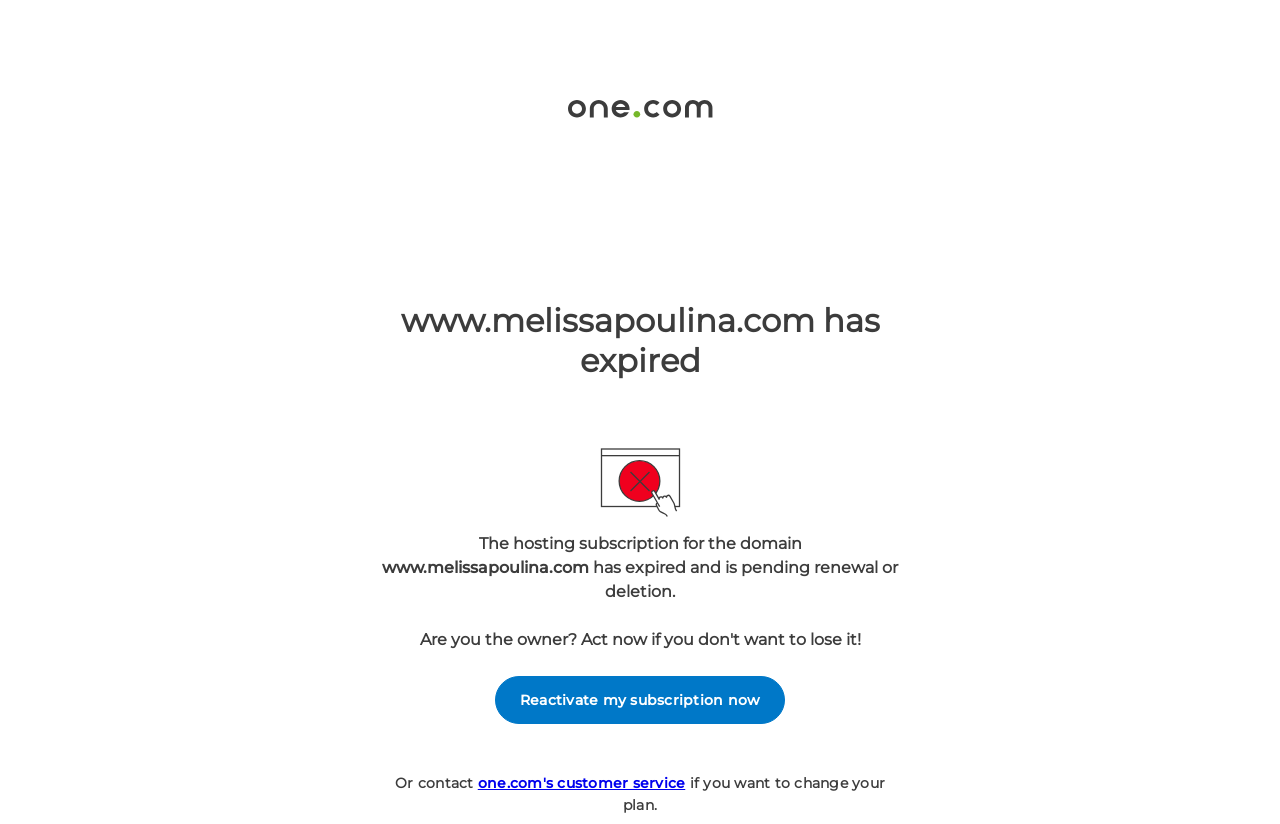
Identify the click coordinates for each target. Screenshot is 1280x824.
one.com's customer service (582, 783)
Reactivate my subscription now (640, 700)
